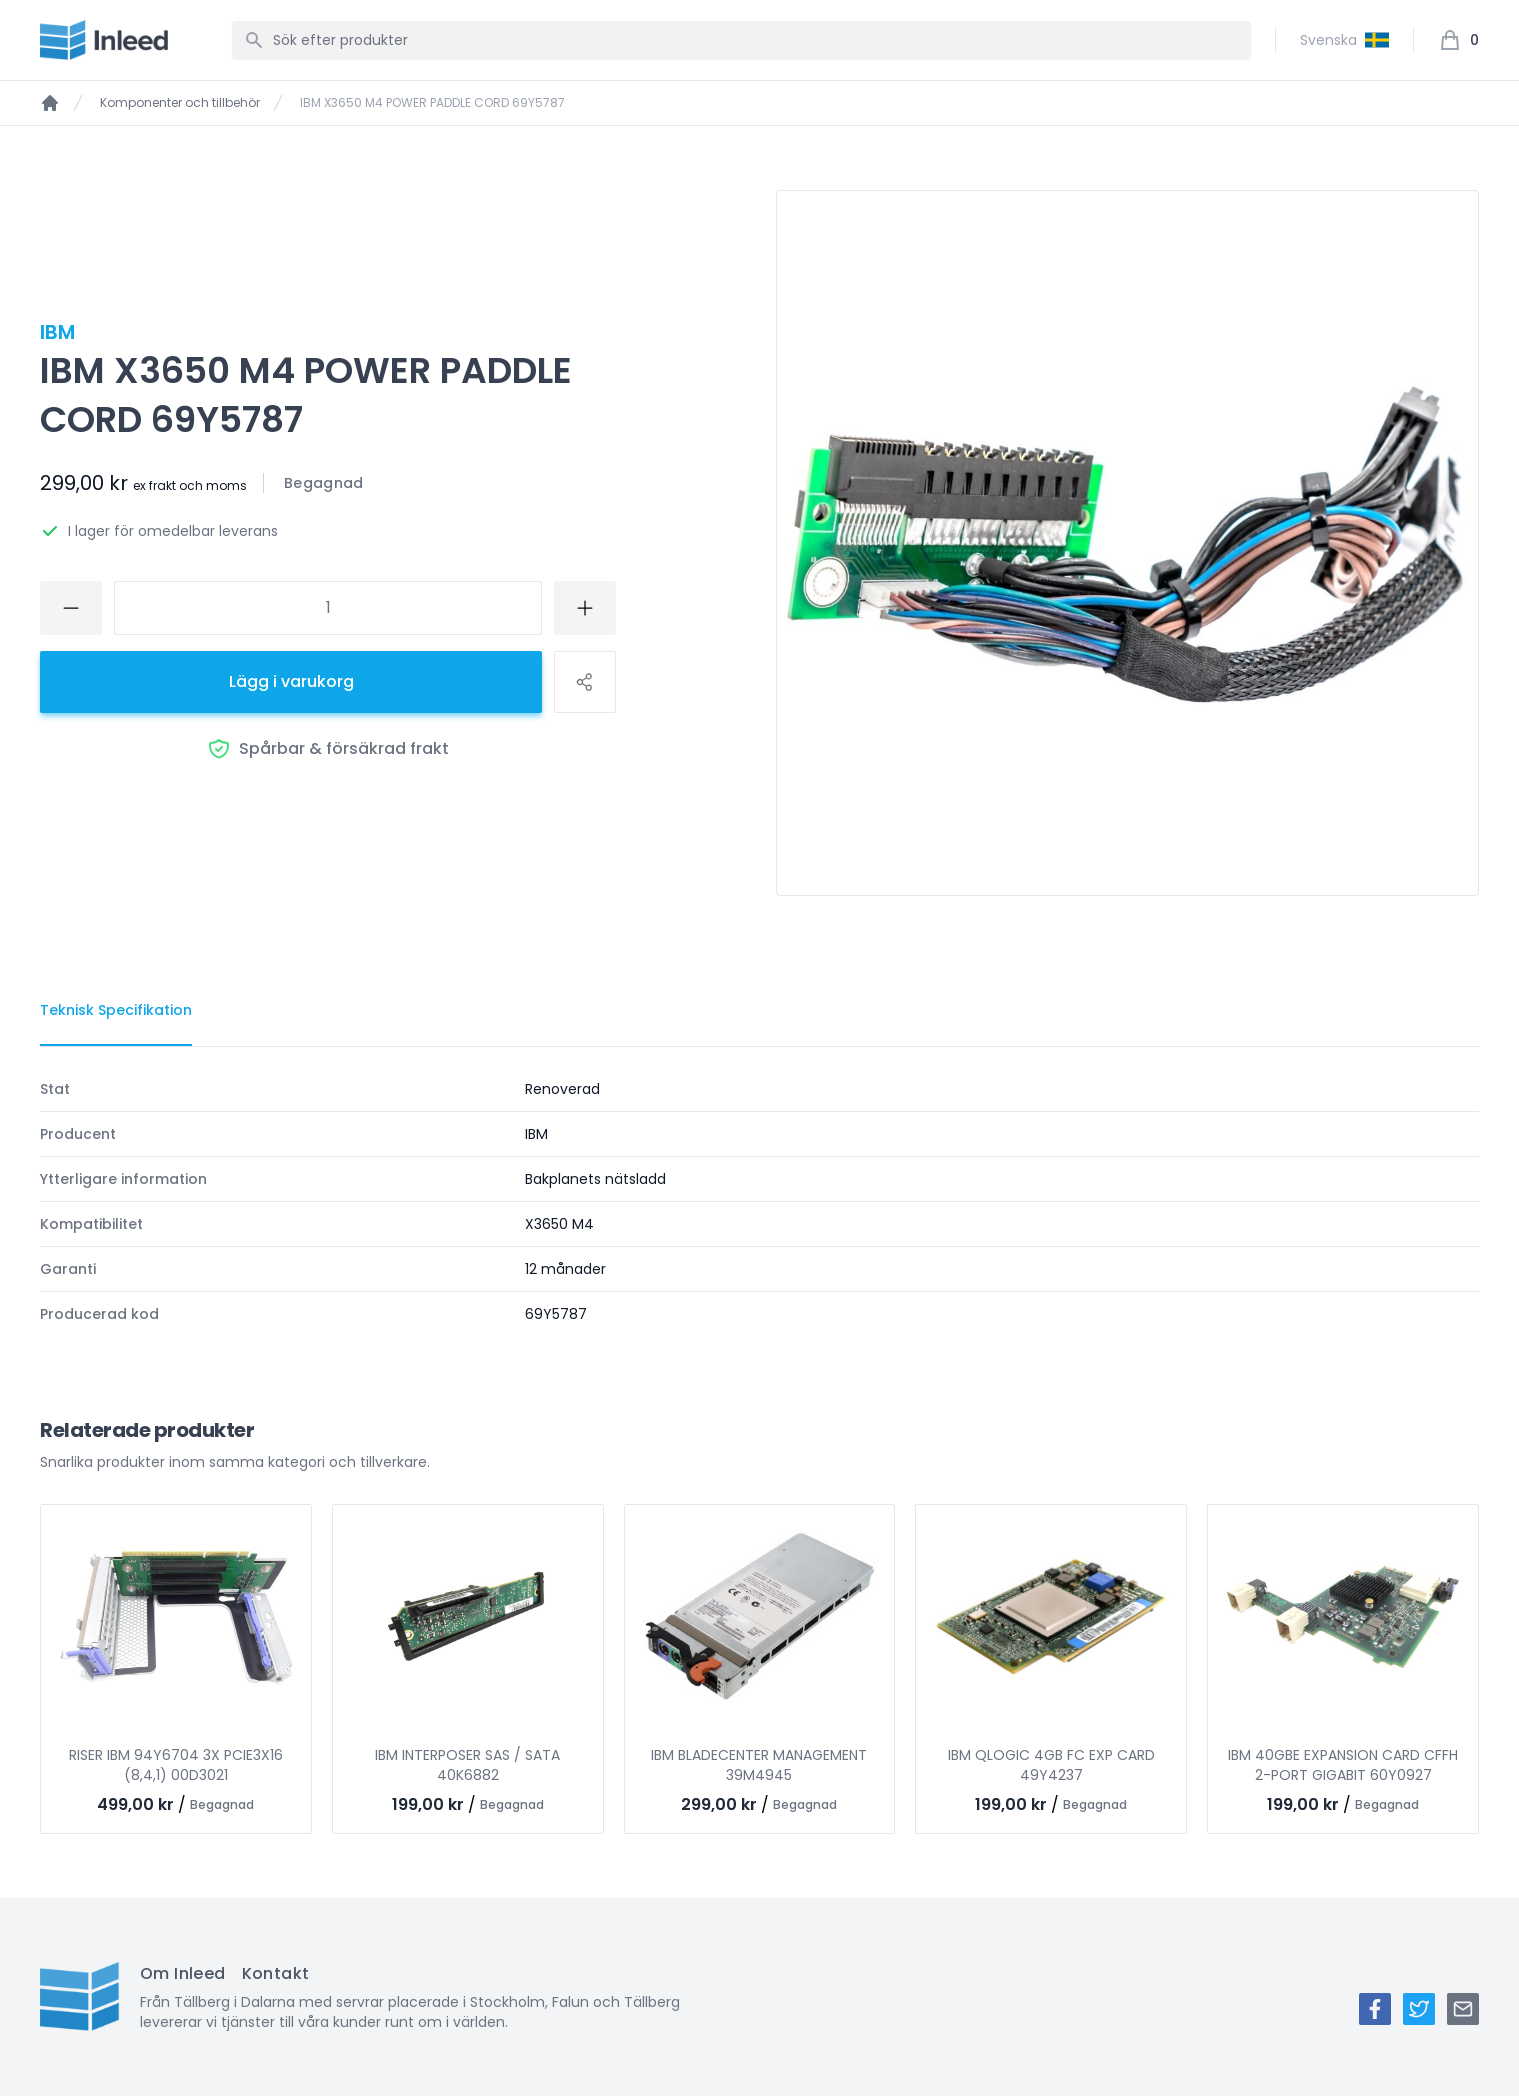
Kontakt (276, 1973)
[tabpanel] (759, 1201)
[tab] (116, 1011)
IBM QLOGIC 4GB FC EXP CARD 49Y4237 (1051, 1765)
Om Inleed (183, 1973)
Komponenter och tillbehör (180, 103)
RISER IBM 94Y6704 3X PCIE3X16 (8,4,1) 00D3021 (176, 1765)
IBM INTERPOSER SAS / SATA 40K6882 (467, 1765)
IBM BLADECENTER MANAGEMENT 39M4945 (759, 1765)
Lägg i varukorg (291, 681)
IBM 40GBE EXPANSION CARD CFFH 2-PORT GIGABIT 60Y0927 (1343, 1765)
